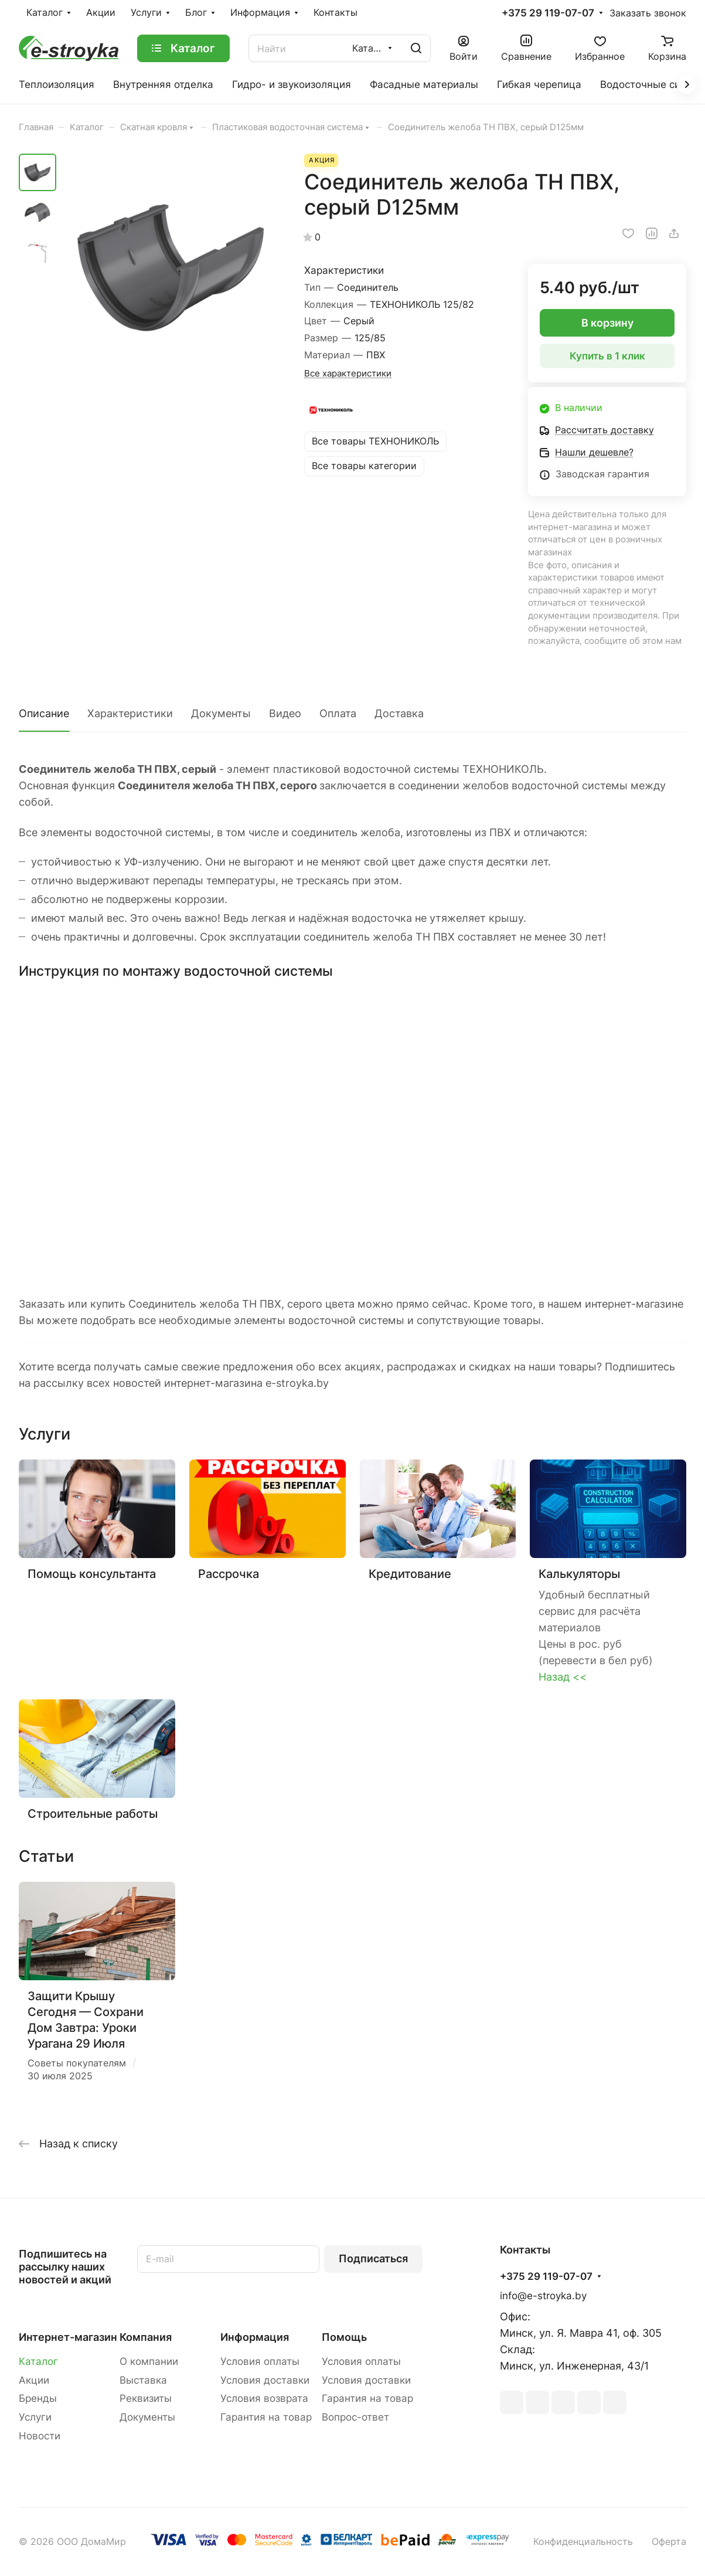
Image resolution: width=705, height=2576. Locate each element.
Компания (146, 2337)
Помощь (344, 2337)
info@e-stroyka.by (543, 2296)
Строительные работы (93, 1813)
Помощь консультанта (92, 1573)
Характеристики (130, 713)
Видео (285, 713)
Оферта (669, 2541)
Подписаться (373, 2258)
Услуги (35, 2417)
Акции (34, 2380)
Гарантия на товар (266, 2417)
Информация (254, 2337)
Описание (44, 713)
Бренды (38, 2398)
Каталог (38, 2361)
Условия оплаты (259, 2361)
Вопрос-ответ (355, 2417)
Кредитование (410, 1573)
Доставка (399, 713)
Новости (39, 2436)
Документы (221, 713)
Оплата (337, 713)
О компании (149, 2361)
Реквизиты (146, 2398)
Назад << (563, 1677)
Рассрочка (228, 1573)
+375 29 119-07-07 (548, 13)
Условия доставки (264, 2380)
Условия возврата (264, 2398)
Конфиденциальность (583, 2541)
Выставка (143, 2380)
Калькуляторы (579, 1573)
